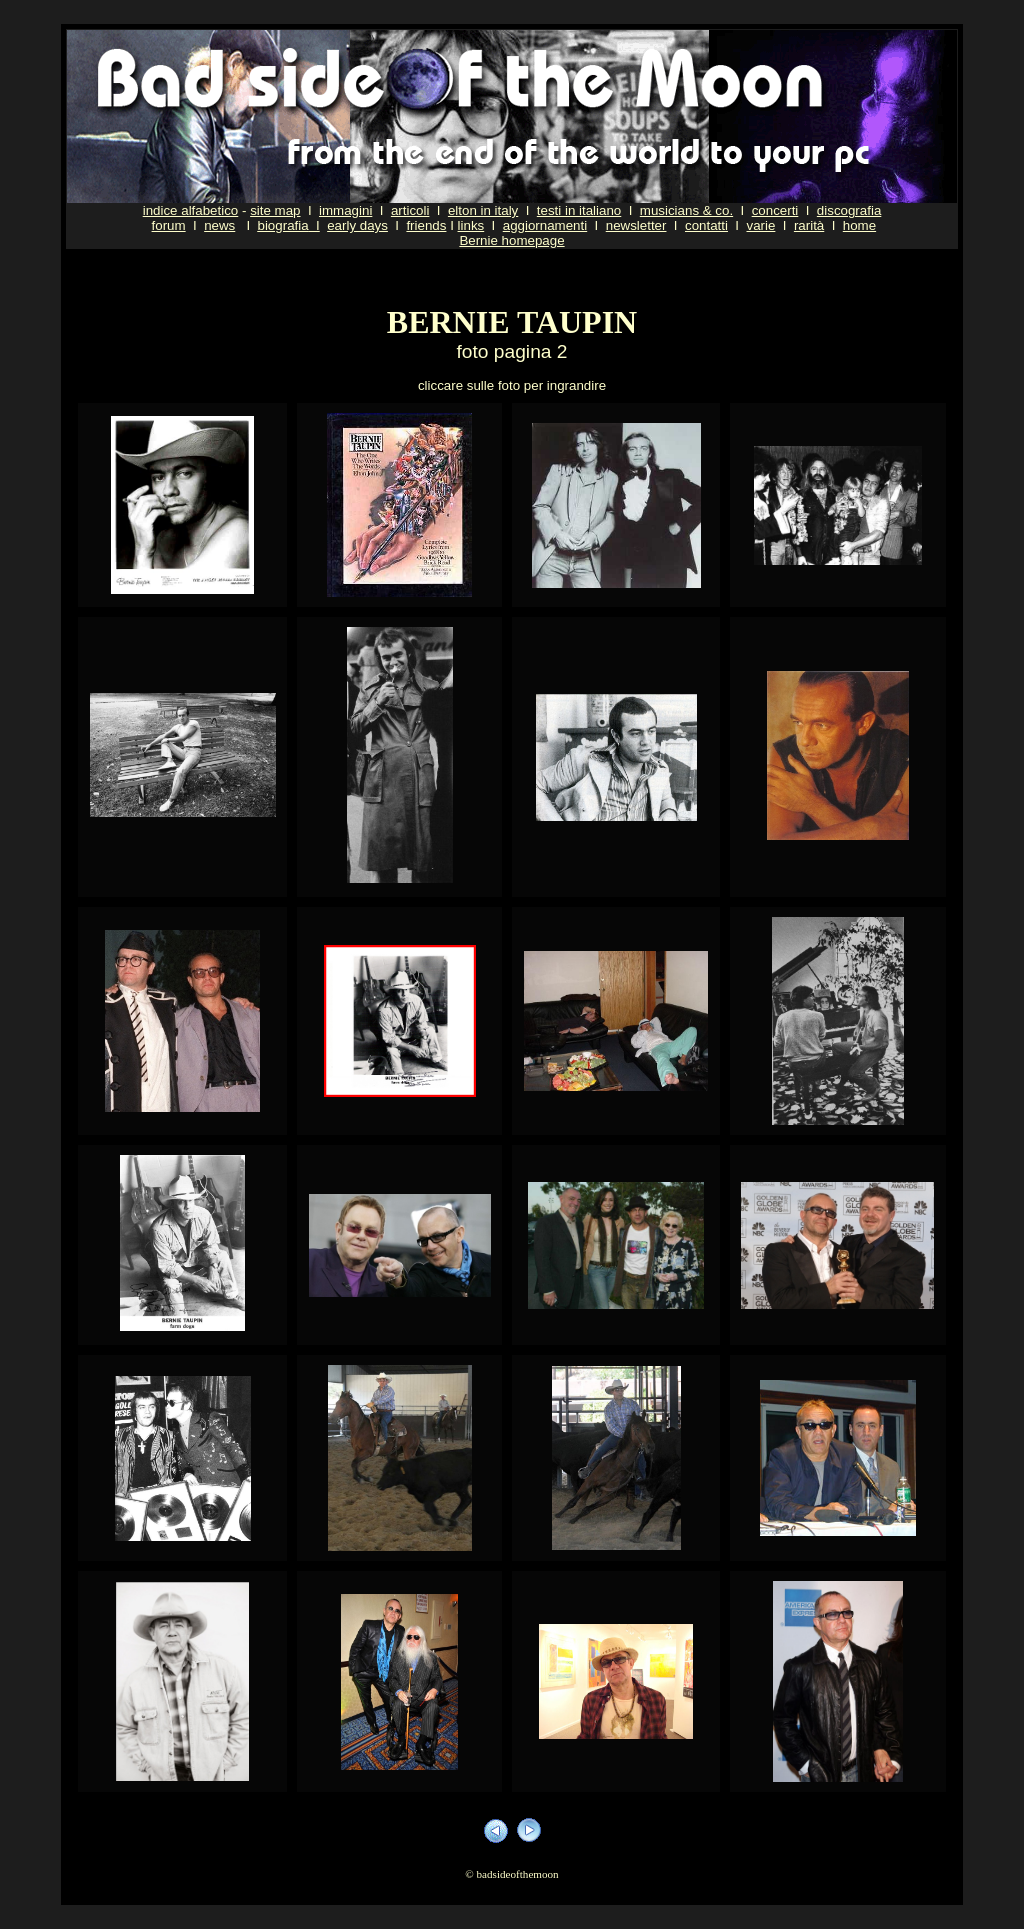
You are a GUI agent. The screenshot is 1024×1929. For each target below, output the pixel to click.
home (859, 225)
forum (169, 225)
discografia (849, 210)
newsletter (636, 225)
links (471, 225)
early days (357, 225)
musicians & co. (686, 210)
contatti (706, 225)
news (219, 225)
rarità (809, 225)
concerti (775, 210)
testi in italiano (579, 210)
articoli (410, 210)
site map (275, 210)
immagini (345, 210)
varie (760, 225)
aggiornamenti (545, 225)
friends (426, 225)
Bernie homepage (511, 240)
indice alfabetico (191, 210)
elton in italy (483, 210)
